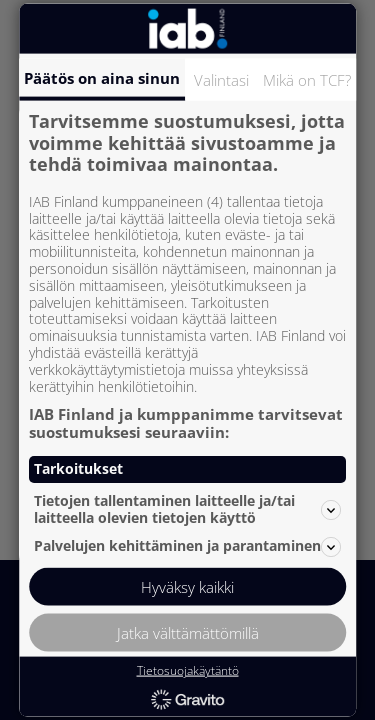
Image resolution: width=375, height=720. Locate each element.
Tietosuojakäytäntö (188, 670)
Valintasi (221, 80)
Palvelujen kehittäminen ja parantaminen (188, 546)
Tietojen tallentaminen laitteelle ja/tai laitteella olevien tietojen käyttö (188, 509)
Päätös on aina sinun (102, 78)
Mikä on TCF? (307, 80)
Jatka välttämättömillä (188, 632)
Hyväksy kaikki (187, 586)
